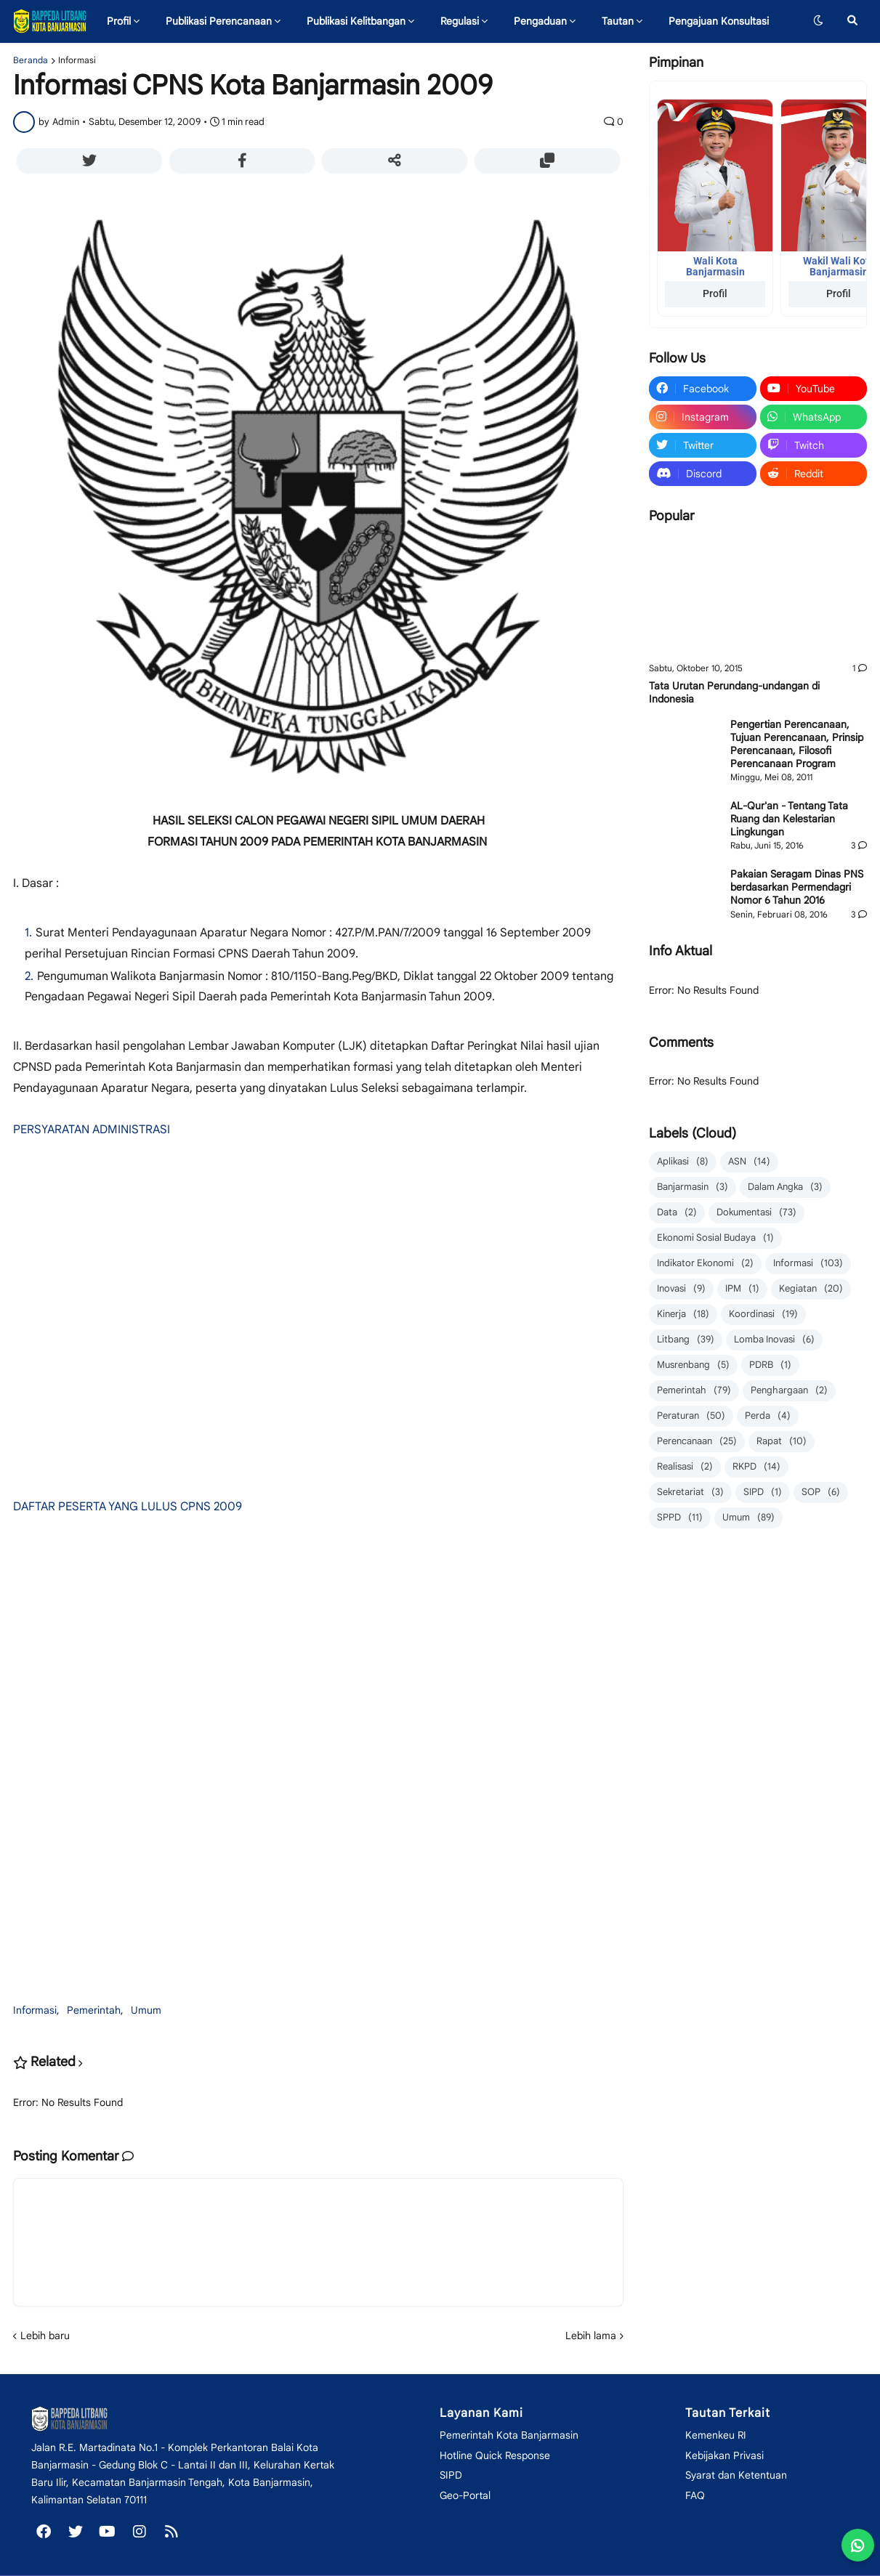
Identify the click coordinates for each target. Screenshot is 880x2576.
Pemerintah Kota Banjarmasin (509, 2435)
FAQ (695, 2495)
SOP (821, 1492)
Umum (146, 2010)
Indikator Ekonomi (705, 1263)
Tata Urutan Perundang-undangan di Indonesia (734, 692)
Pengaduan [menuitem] (540, 21)
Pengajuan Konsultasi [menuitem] (719, 21)
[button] (818, 21)
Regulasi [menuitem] (459, 21)
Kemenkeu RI (715, 2435)
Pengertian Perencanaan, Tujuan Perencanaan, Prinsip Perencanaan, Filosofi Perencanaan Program (796, 744)
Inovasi (681, 1289)
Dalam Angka (785, 1187)
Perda (768, 1416)
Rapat (781, 1441)
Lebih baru (45, 2335)
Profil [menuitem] (119, 21)
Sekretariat (690, 1492)
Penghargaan (789, 1390)
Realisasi (685, 1467)
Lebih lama (590, 2335)
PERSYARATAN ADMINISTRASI (91, 1129)
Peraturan (691, 1416)
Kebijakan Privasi (724, 2455)
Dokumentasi (756, 1212)
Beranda (30, 60)
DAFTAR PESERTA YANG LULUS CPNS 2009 (127, 1506)
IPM (742, 1289)
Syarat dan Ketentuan (736, 2475)
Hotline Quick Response (495, 2455)
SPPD (680, 1517)
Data (677, 1212)
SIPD (762, 1492)
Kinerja (683, 1314)
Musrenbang (693, 1365)
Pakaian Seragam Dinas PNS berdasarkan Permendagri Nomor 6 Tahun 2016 (796, 887)
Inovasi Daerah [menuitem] (147, 63)
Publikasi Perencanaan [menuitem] (219, 21)
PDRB (770, 1365)
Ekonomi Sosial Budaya (715, 1238)
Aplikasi (683, 1161)
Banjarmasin (692, 1187)
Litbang (685, 1339)
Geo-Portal (465, 2495)
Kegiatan (811, 1289)
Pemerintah (94, 2010)
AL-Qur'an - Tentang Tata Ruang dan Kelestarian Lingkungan (789, 818)
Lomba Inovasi (774, 1339)
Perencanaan (697, 1441)
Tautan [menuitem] (618, 21)
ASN (749, 1161)
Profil (715, 293)
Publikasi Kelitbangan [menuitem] (356, 21)
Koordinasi (763, 1314)
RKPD (756, 1467)
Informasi (77, 60)
